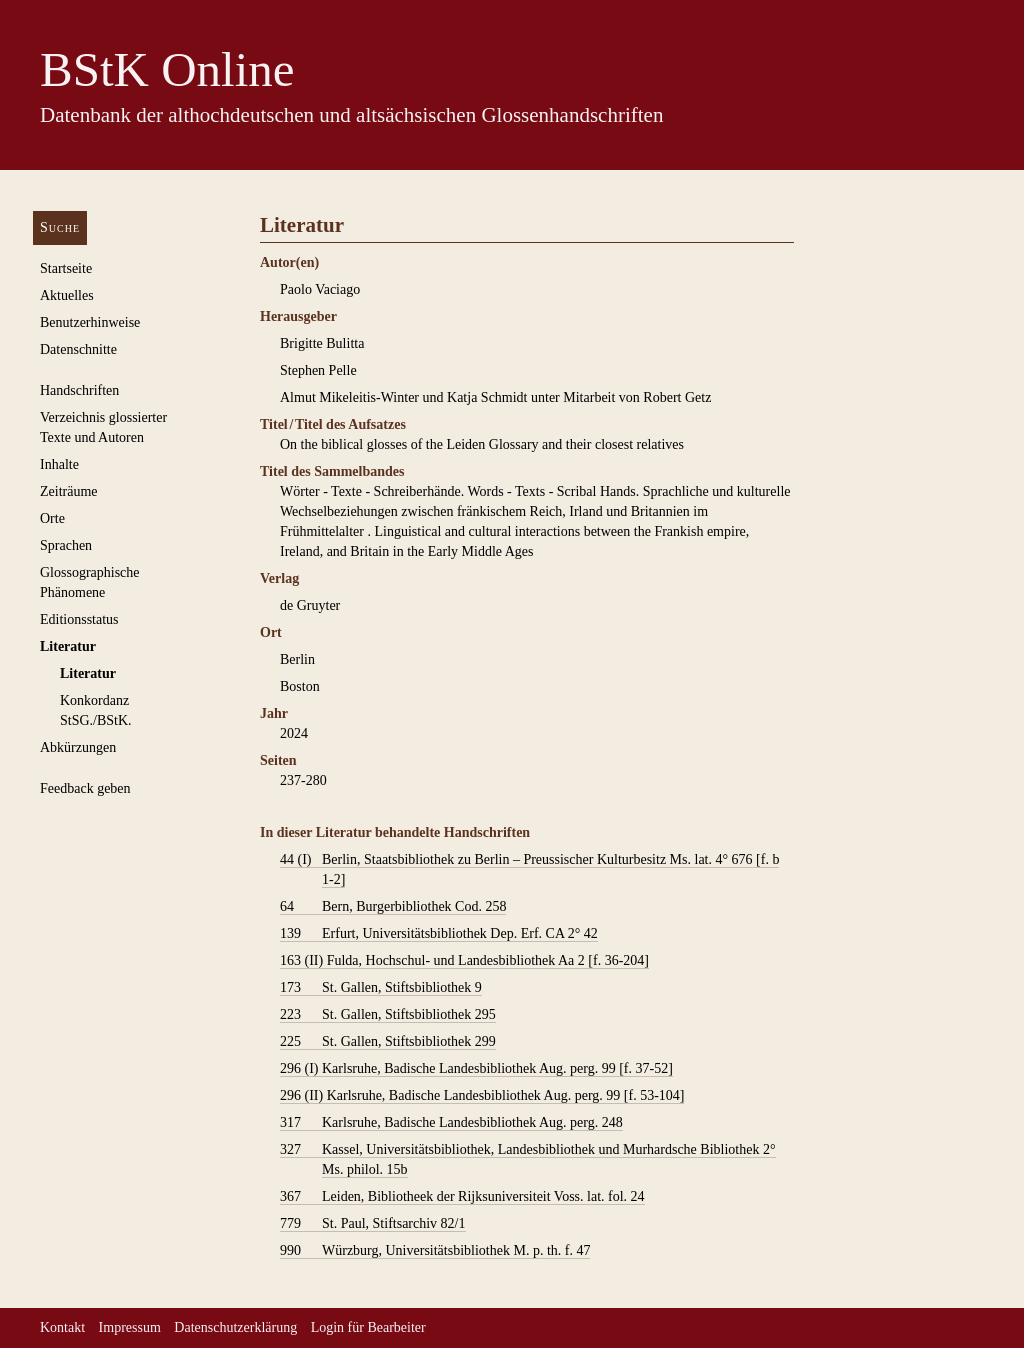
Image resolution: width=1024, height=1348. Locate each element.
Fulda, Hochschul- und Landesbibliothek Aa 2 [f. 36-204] (464, 961)
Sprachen (66, 545)
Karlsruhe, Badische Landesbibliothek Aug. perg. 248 (451, 1123)
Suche (60, 227)
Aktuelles (67, 295)
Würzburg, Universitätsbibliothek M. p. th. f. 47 (435, 1251)
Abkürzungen (78, 747)
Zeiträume (69, 491)
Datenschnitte (78, 349)
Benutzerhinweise (90, 322)
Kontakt (62, 1327)
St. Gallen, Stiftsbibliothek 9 (381, 988)
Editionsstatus (79, 619)
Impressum (130, 1327)
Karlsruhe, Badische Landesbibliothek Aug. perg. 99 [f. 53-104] (482, 1096)
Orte (52, 518)
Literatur (68, 646)
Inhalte (59, 464)
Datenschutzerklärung (235, 1327)
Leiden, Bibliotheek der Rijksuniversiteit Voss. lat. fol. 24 (462, 1197)
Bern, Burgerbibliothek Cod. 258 (393, 907)
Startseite (66, 268)
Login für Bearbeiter (368, 1327)
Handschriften (79, 390)
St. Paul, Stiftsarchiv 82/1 (373, 1224)
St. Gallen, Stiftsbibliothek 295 (388, 1015)
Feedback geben (85, 788)
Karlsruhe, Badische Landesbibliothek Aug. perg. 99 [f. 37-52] (476, 1069)
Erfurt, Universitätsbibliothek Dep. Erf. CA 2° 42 (439, 934)
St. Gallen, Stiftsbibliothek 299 (388, 1042)
